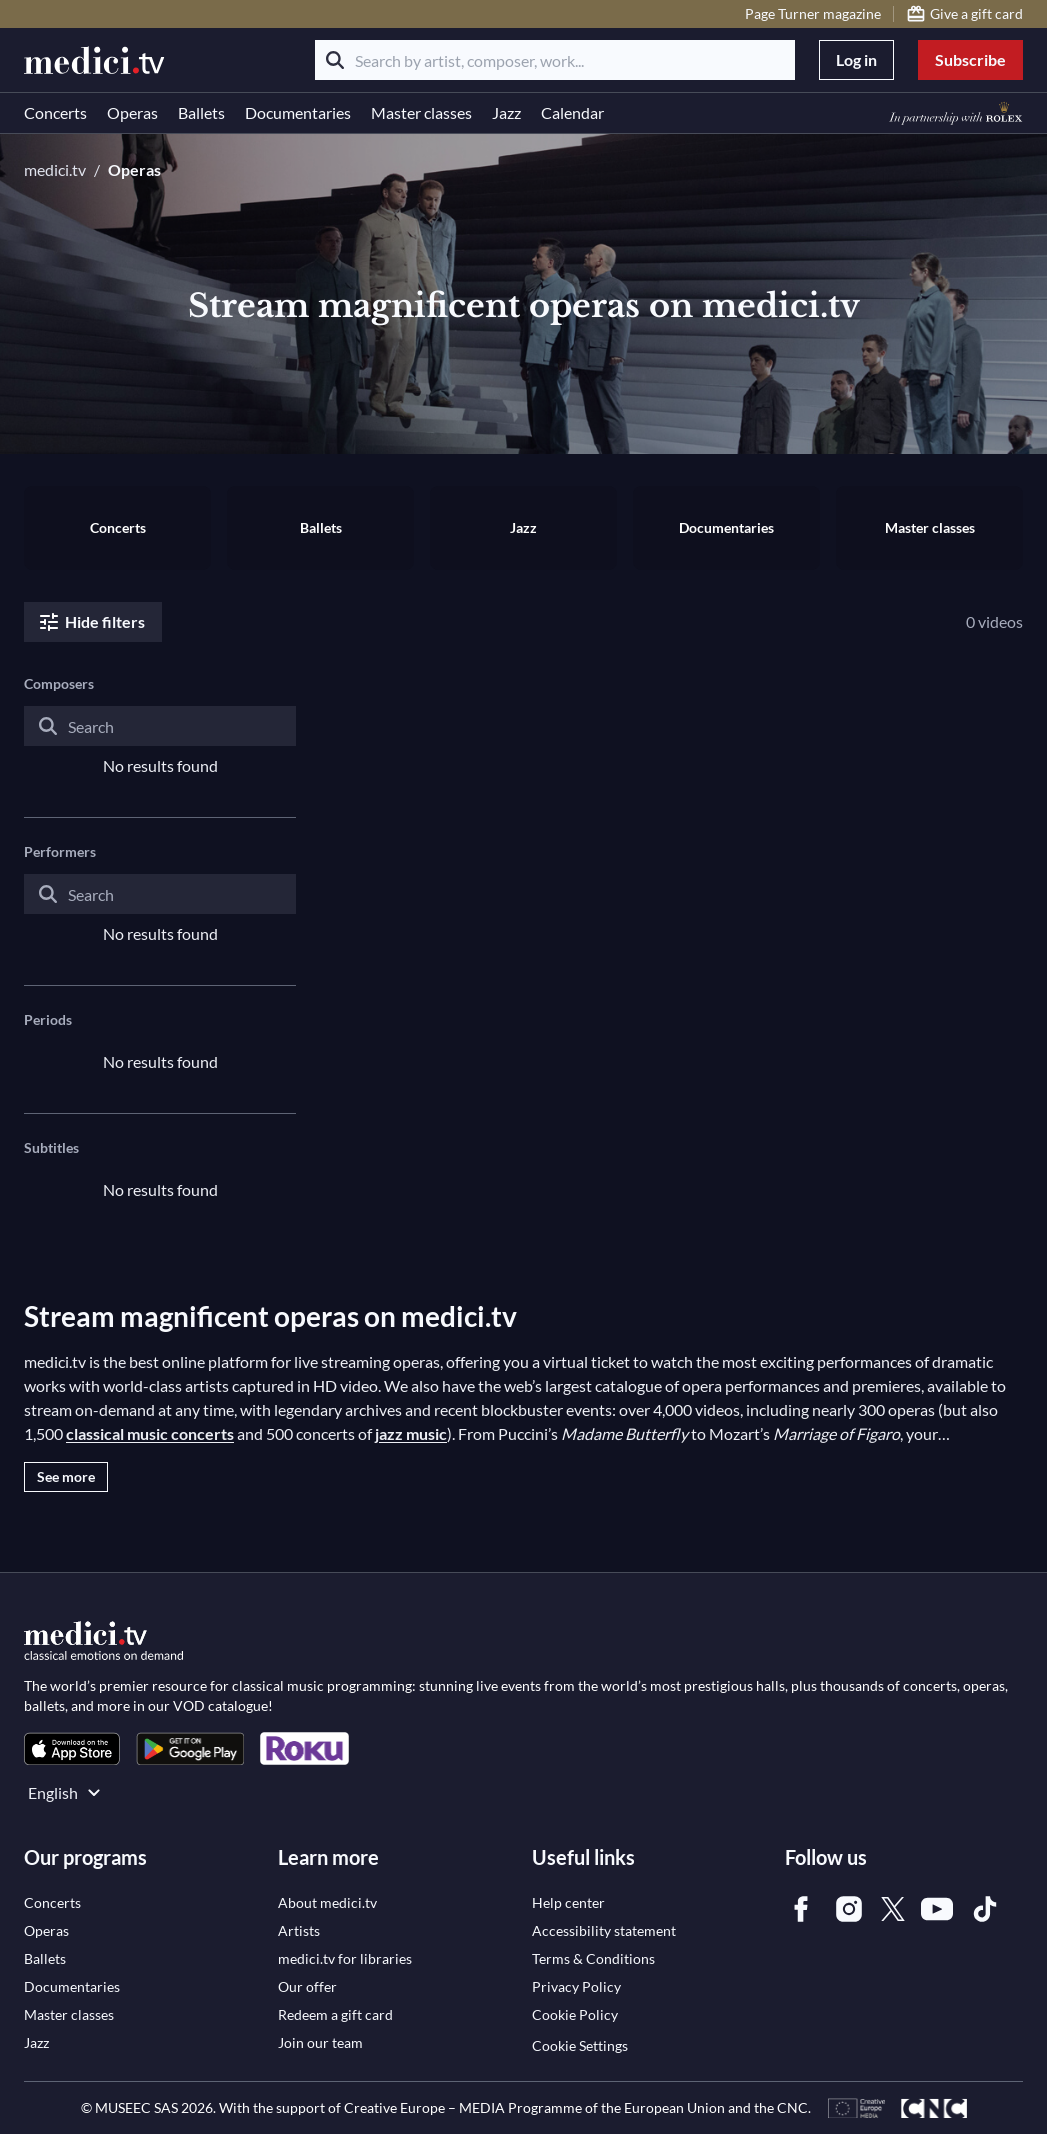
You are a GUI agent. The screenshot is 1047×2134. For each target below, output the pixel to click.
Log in (856, 59)
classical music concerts (150, 1433)
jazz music (411, 1433)
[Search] (335, 60)
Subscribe (970, 59)
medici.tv (55, 169)
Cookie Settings (580, 2045)
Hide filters (91, 622)
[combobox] (160, 742)
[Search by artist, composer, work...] (555, 60)
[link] (72, 1748)
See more (66, 1476)
